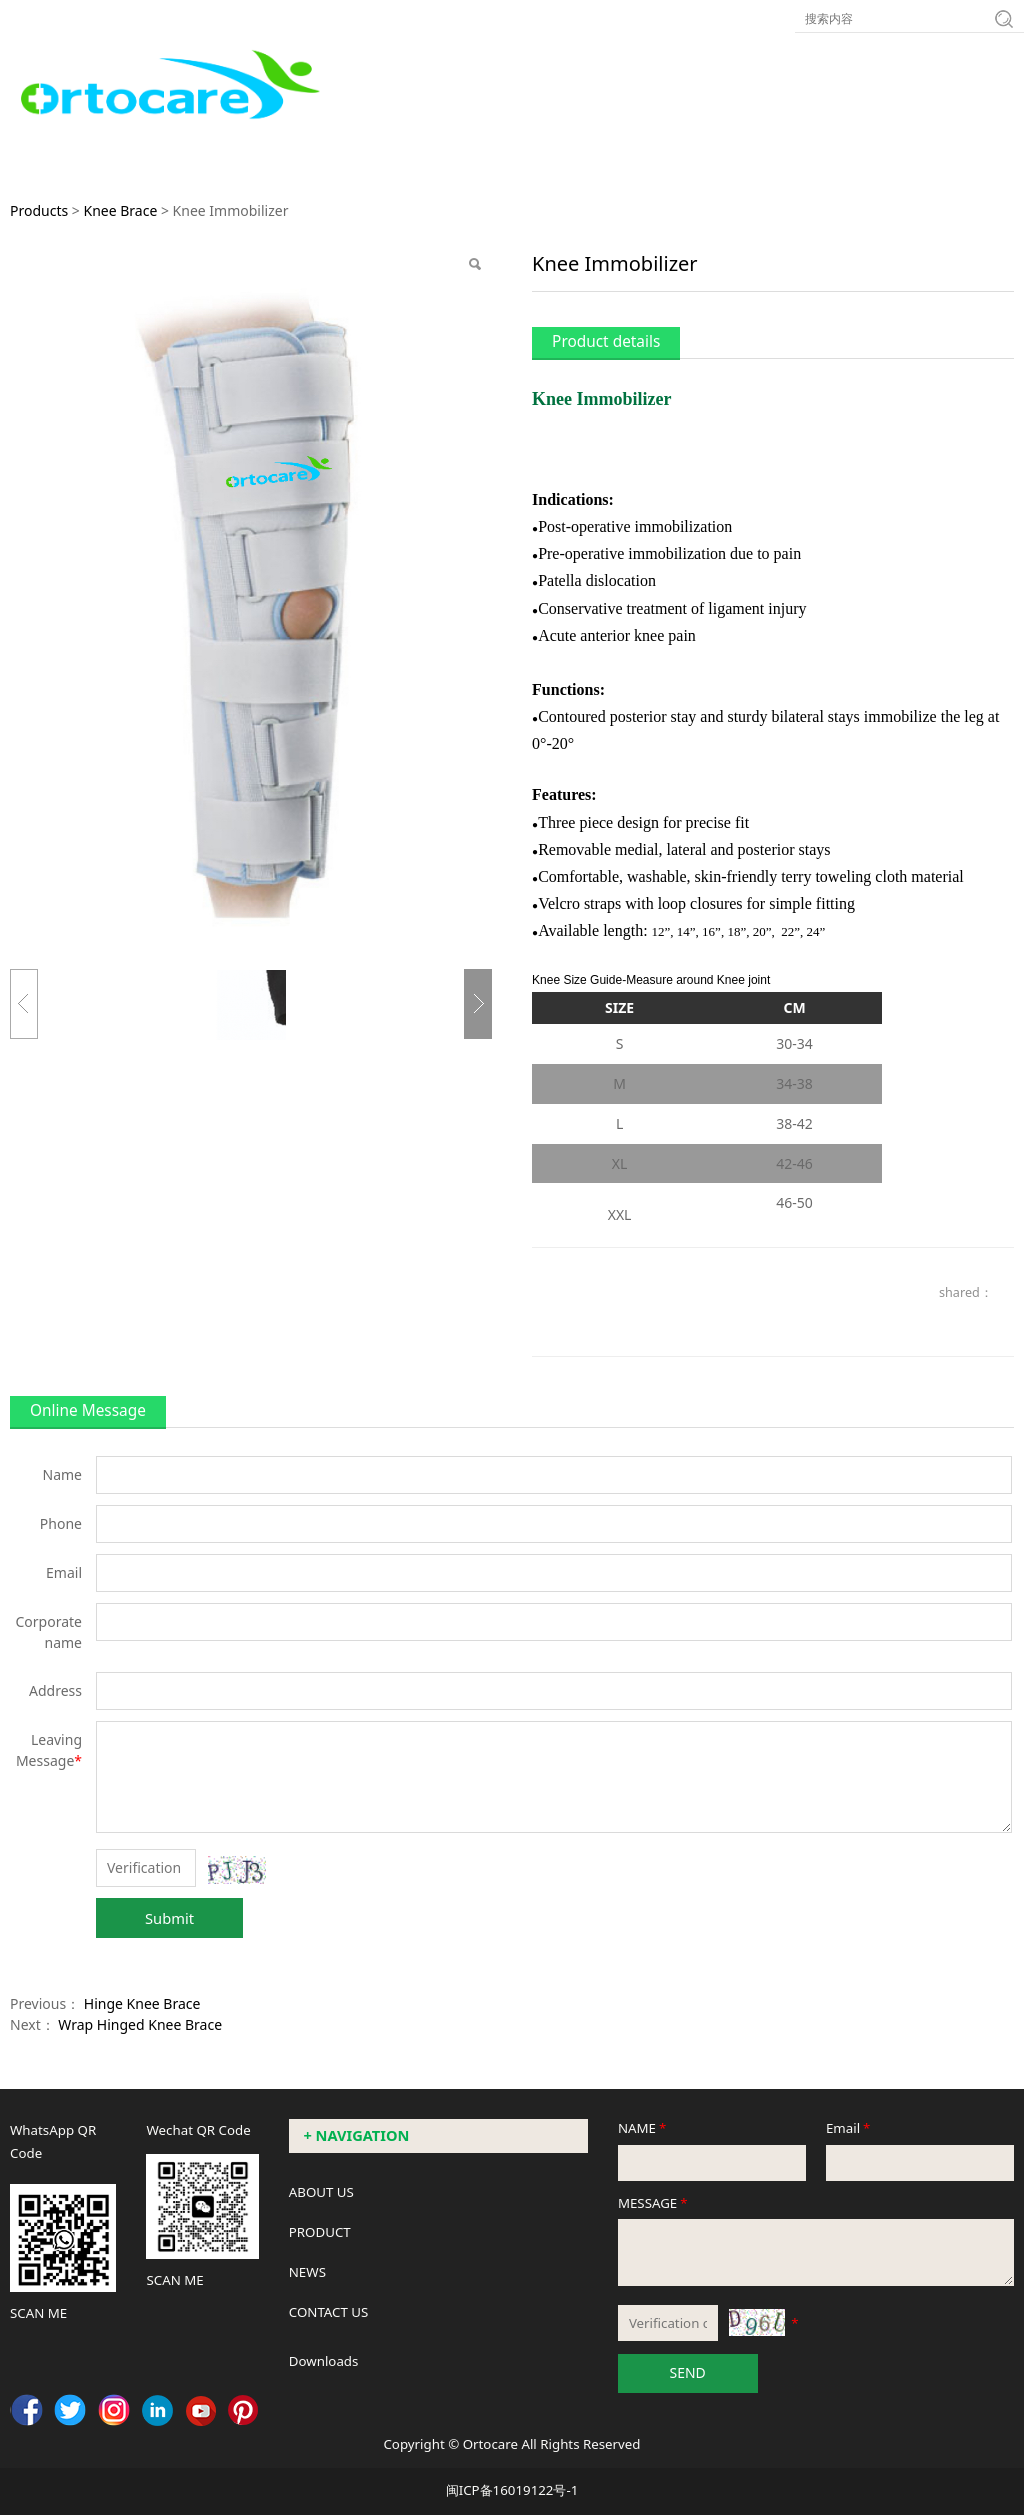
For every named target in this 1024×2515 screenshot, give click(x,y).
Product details (606, 341)
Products (39, 210)
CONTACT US (329, 2312)
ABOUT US (321, 2192)
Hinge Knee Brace (142, 2003)
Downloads (324, 2361)
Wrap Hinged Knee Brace (140, 2024)
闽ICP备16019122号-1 (512, 2490)
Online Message (88, 1410)
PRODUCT (320, 2232)
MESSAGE (654, 2203)
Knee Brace (120, 210)
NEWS (307, 2272)
